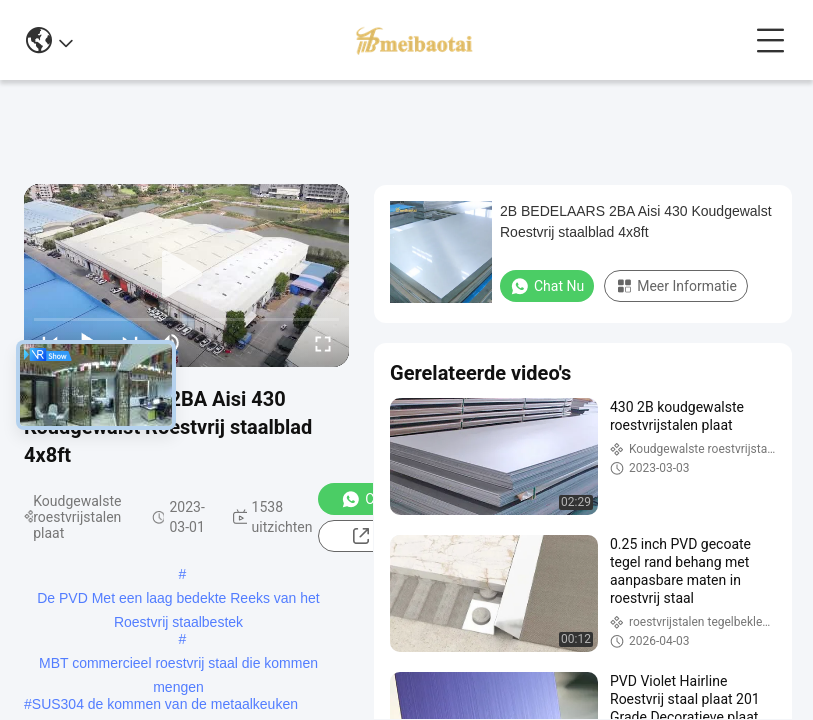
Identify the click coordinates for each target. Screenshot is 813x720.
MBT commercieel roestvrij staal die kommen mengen (178, 665)
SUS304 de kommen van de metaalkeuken (165, 704)
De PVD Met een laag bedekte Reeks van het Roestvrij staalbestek (178, 600)
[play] (187, 275)
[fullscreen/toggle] (323, 343)
